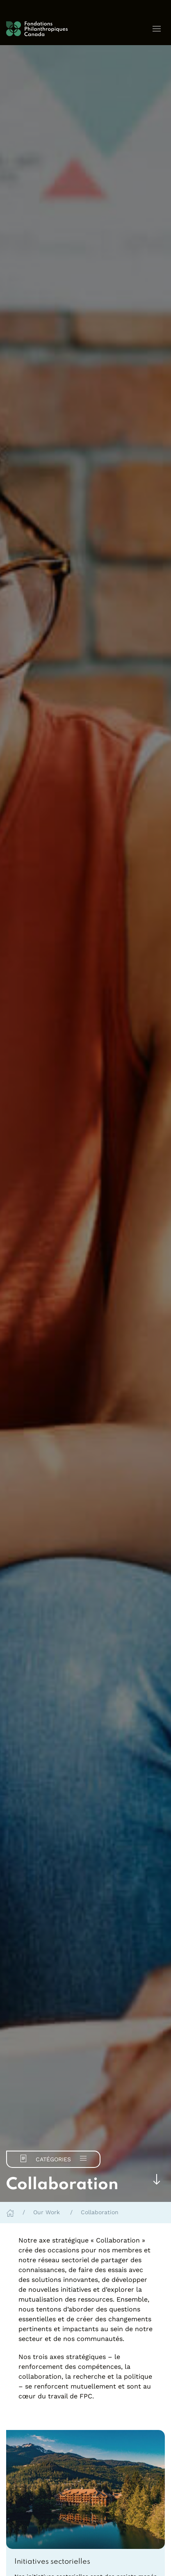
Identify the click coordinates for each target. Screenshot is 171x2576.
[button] (156, 28)
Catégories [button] (53, 2158)
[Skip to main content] (156, 2179)
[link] (85, 2561)
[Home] (10, 2212)
